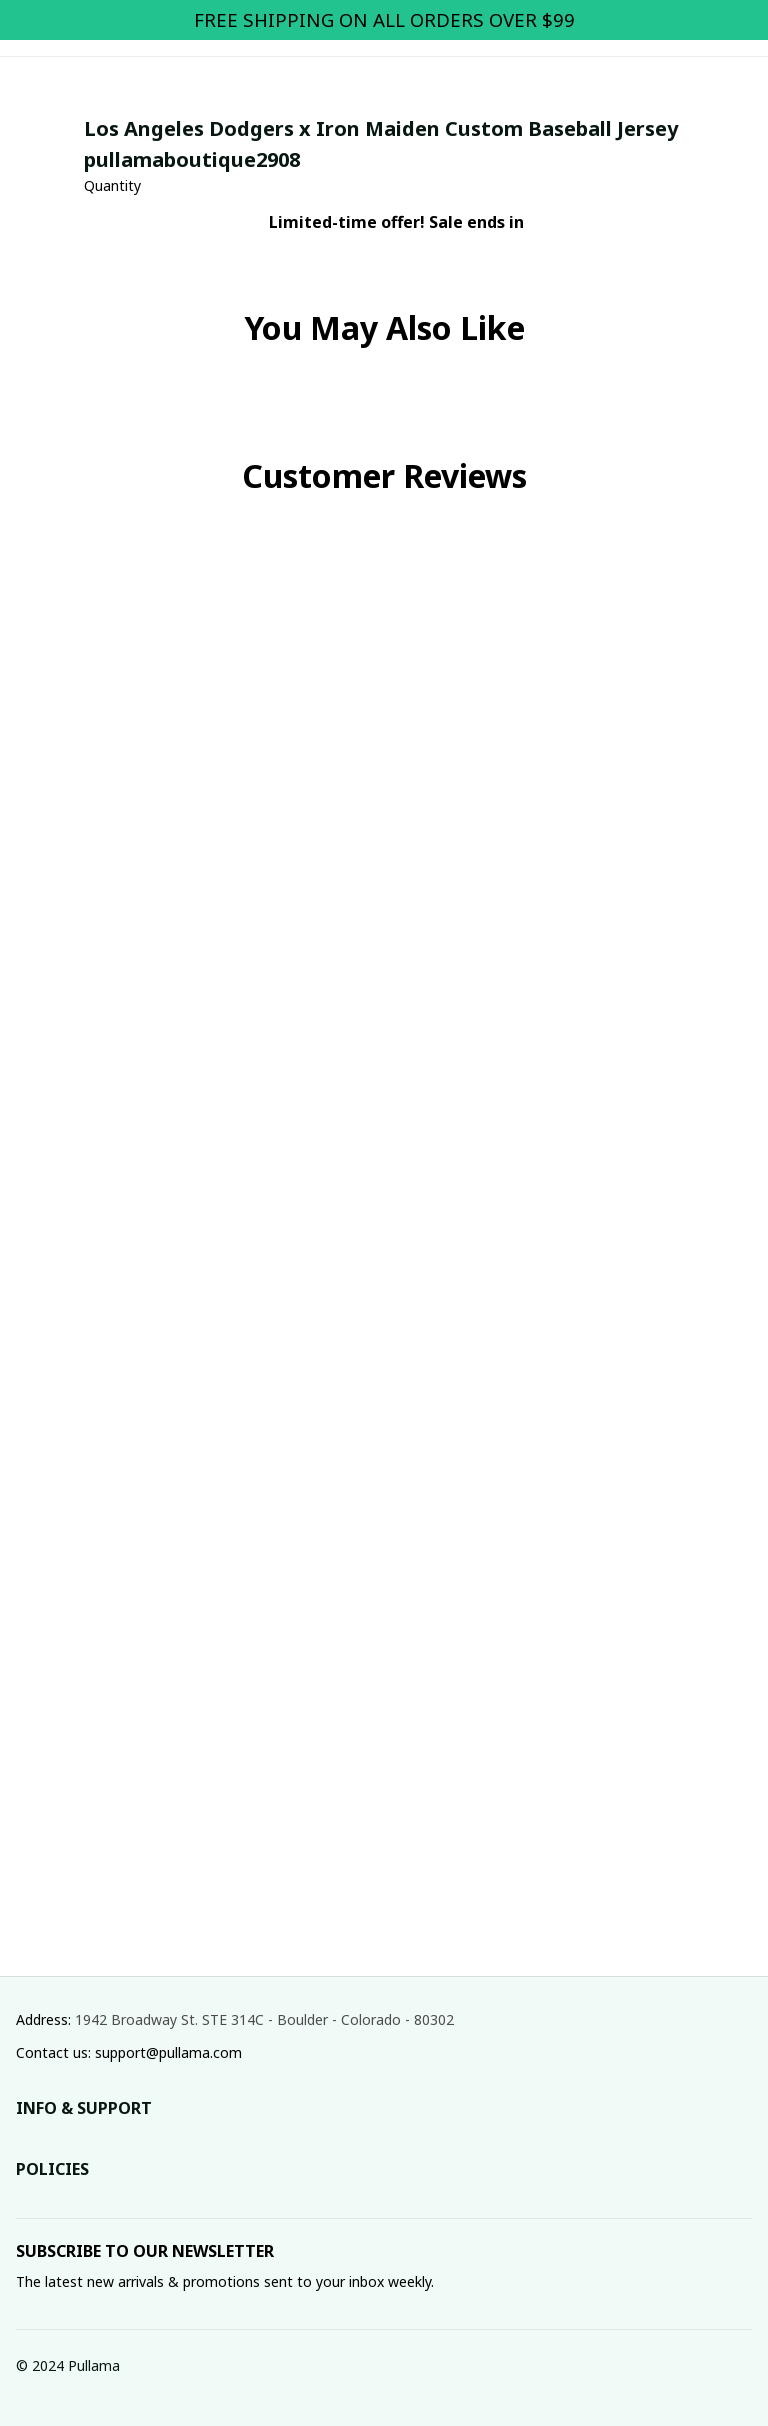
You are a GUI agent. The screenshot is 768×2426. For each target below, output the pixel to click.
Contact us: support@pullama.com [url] (129, 2052)
